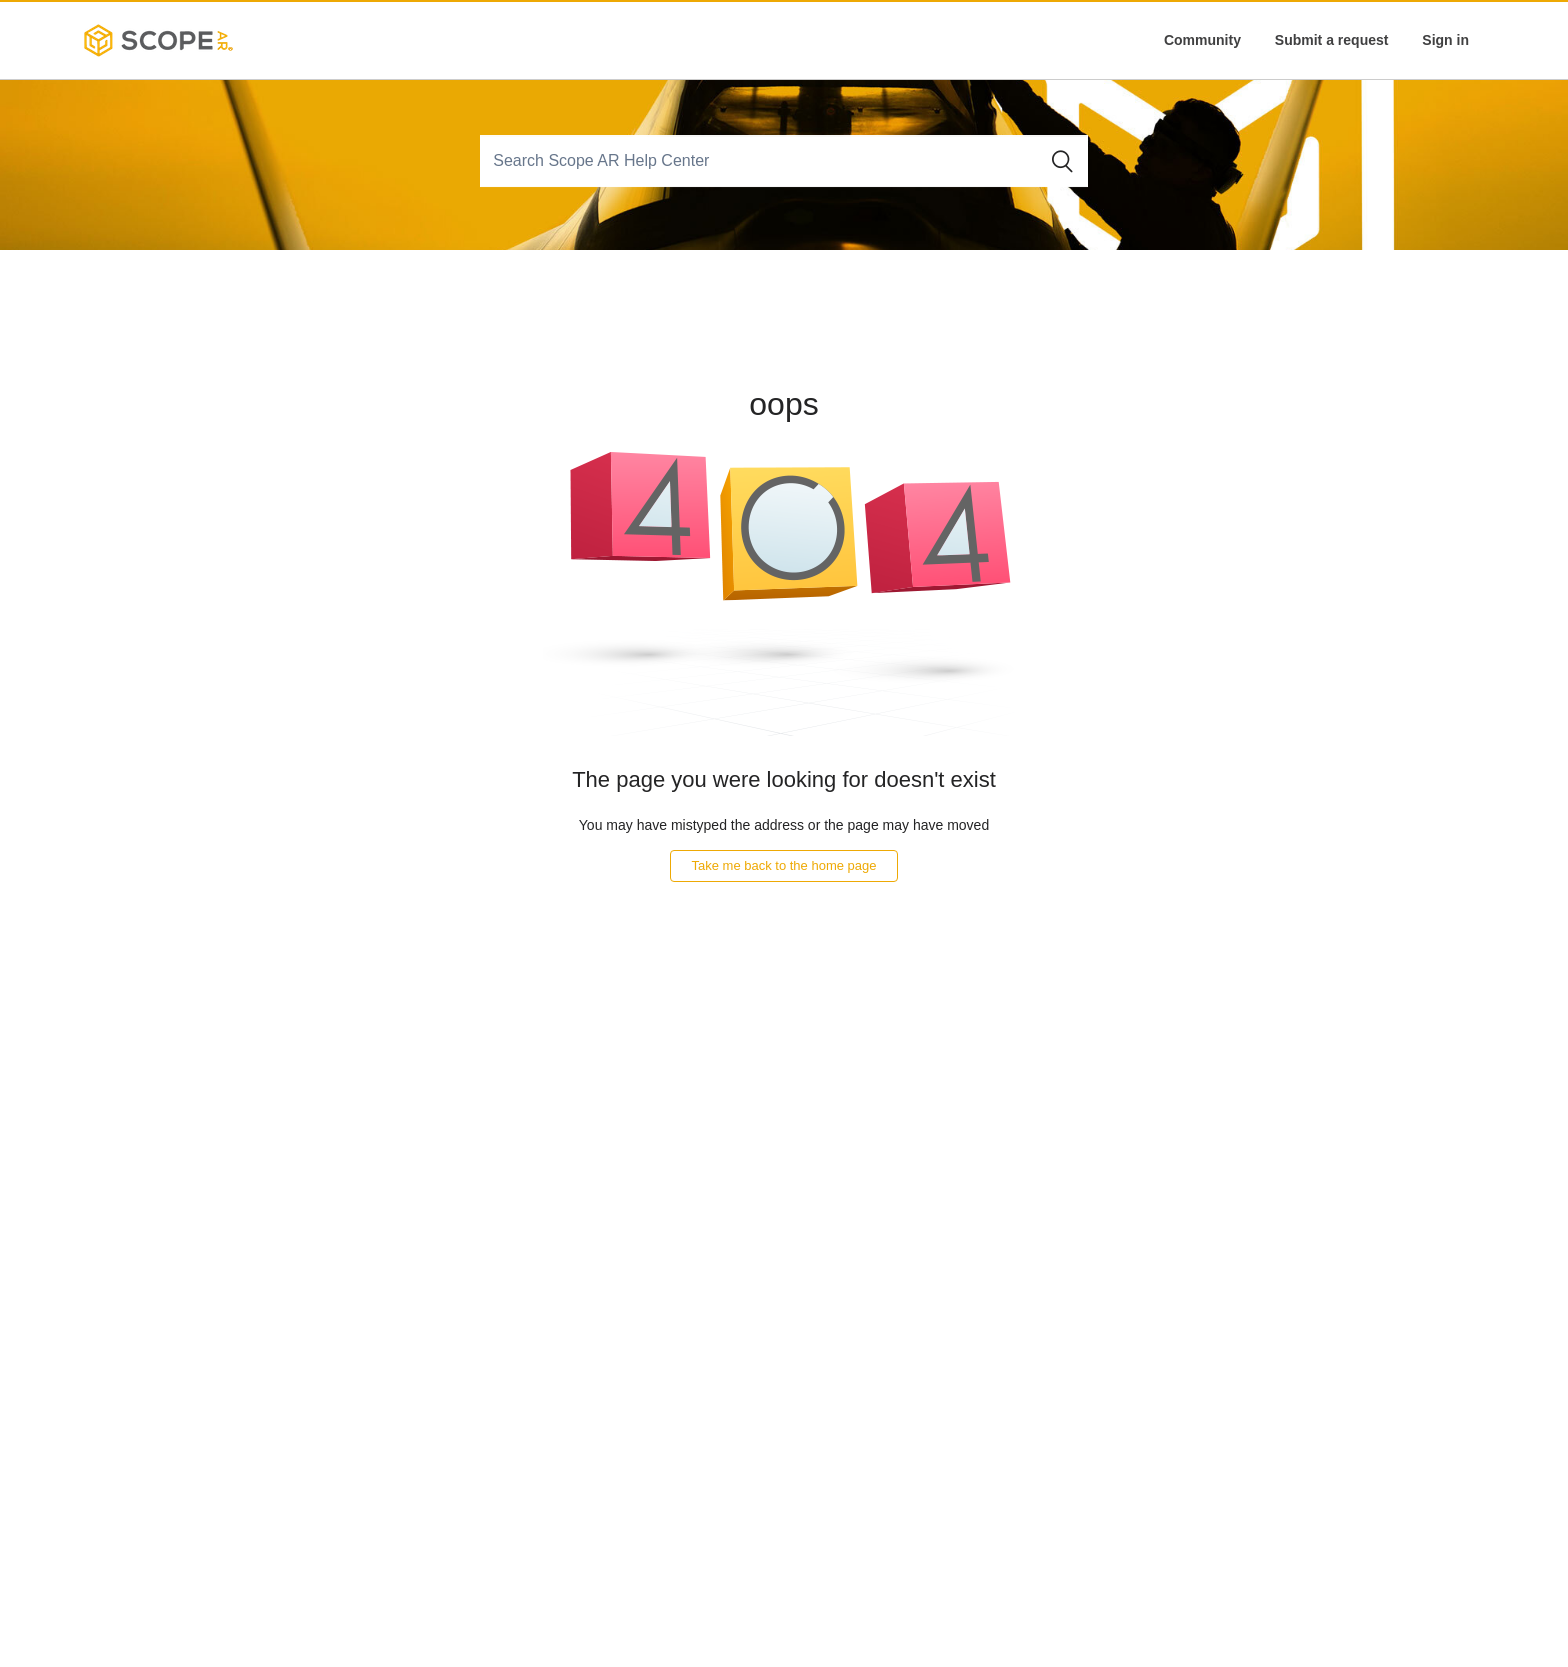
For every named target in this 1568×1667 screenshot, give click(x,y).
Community (1202, 40)
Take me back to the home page (783, 865)
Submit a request (1332, 40)
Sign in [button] (1445, 40)
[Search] (761, 161)
